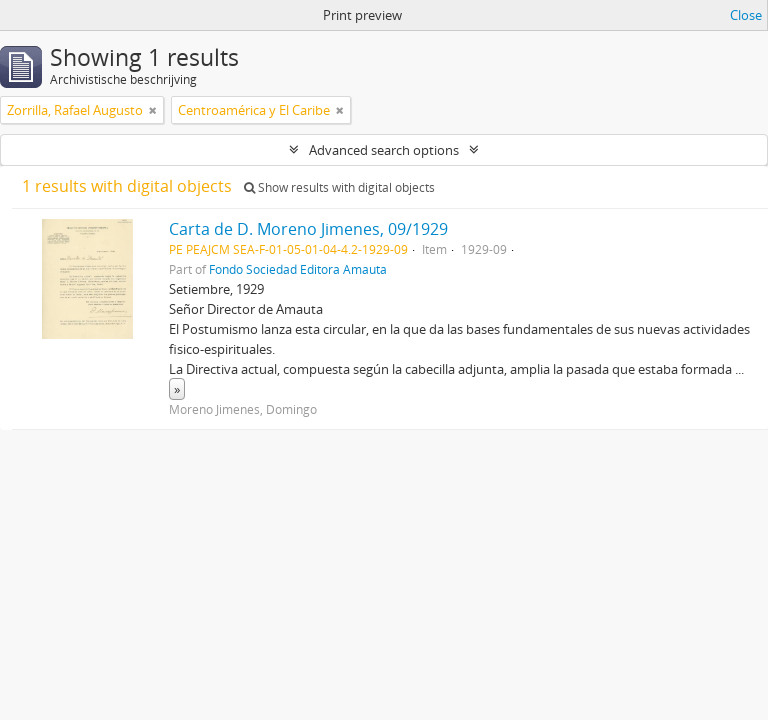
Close (746, 15)
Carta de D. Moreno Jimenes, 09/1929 (308, 229)
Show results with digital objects (339, 187)
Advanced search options (384, 150)
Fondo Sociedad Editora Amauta (298, 269)
